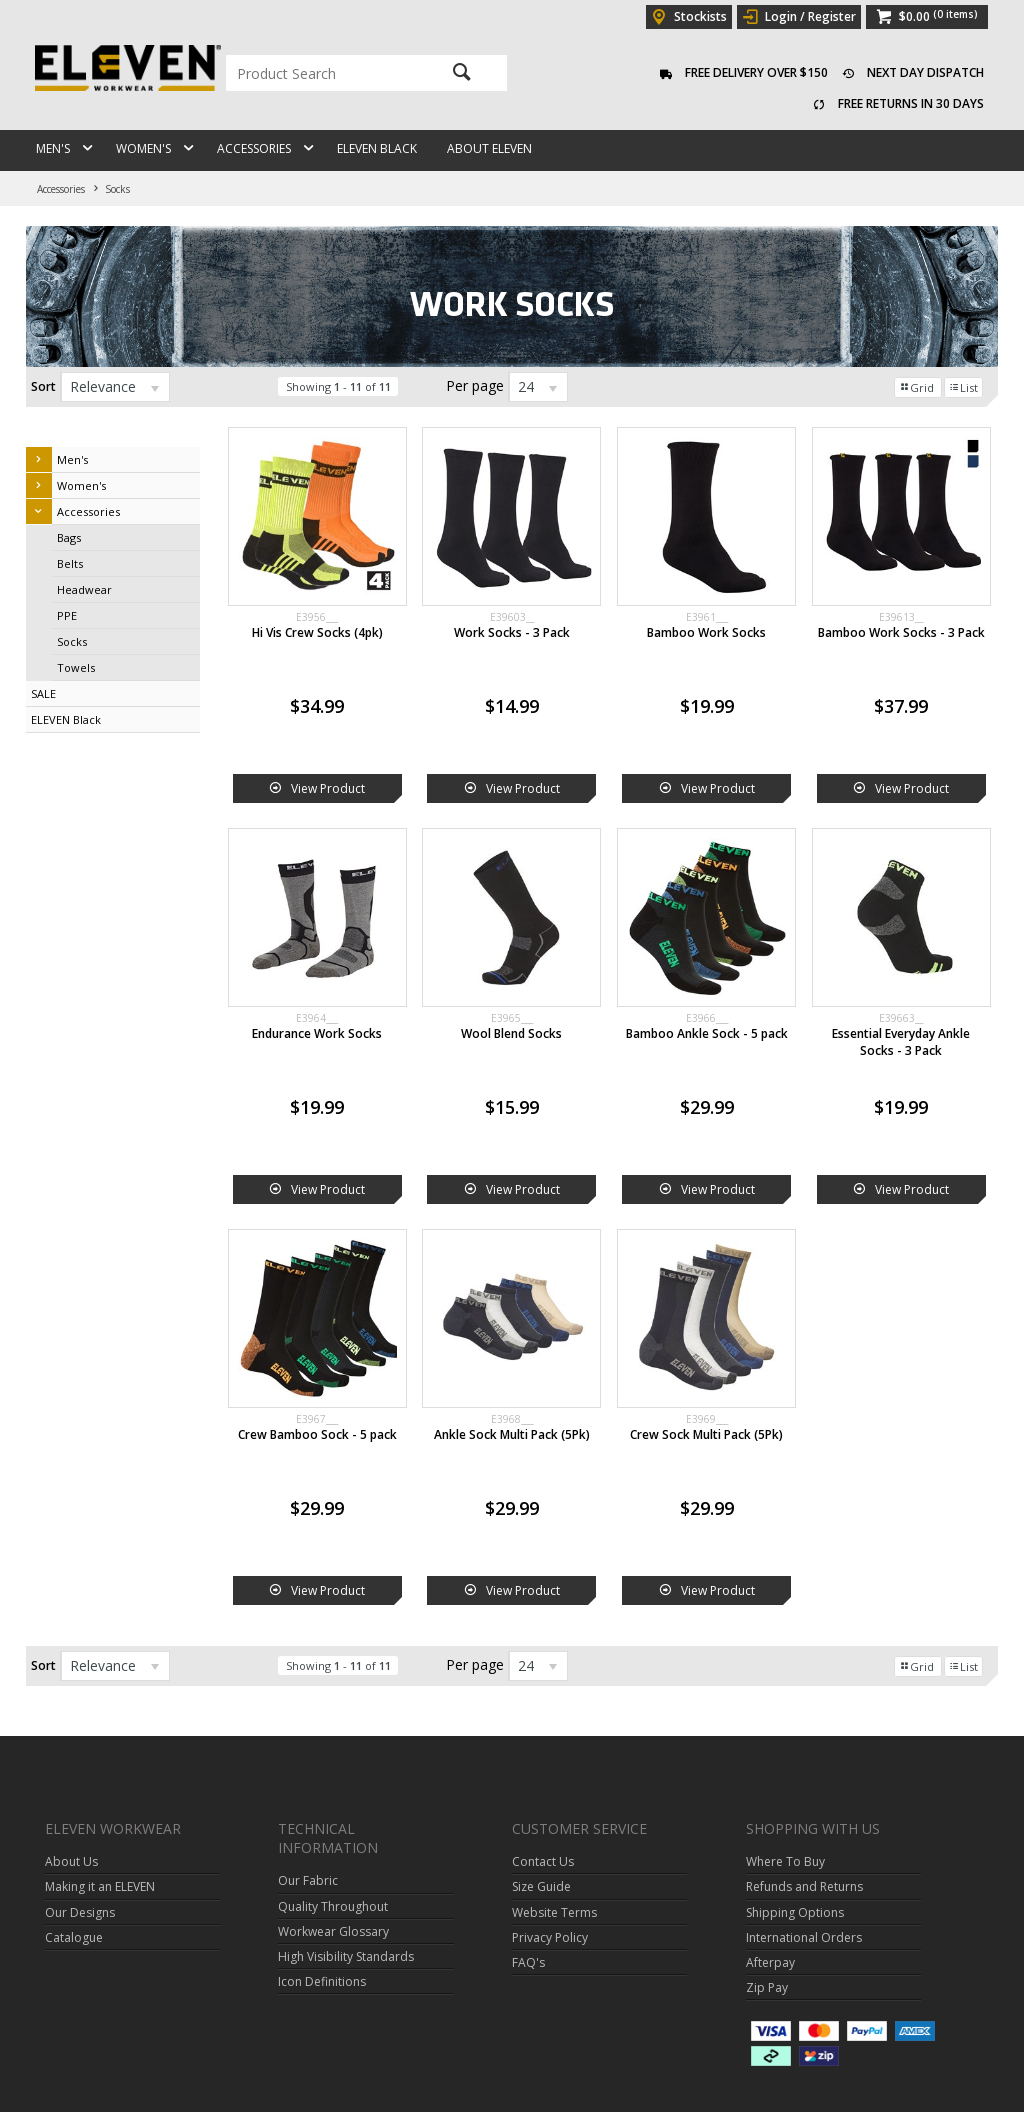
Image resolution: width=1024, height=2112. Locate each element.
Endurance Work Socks (317, 1033)
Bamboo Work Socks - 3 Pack (901, 632)
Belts (70, 563)
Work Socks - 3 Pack (512, 632)
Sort (43, 386)
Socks (72, 641)
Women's (143, 148)
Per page (475, 385)
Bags (69, 537)
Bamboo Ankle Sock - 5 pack (707, 1033)
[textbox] (324, 73)
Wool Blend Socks (511, 1033)
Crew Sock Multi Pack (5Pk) (706, 1434)
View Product (328, 788)
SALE (43, 693)
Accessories (254, 148)
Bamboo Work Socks (706, 632)
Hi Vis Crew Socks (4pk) (317, 632)
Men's (53, 148)
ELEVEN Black (377, 148)
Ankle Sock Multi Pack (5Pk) (512, 1434)
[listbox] (115, 387)
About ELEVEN (489, 148)
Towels (76, 667)
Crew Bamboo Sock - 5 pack (317, 1434)
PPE (67, 615)
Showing (338, 386)
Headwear (84, 589)
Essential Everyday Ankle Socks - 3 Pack (901, 1042)
